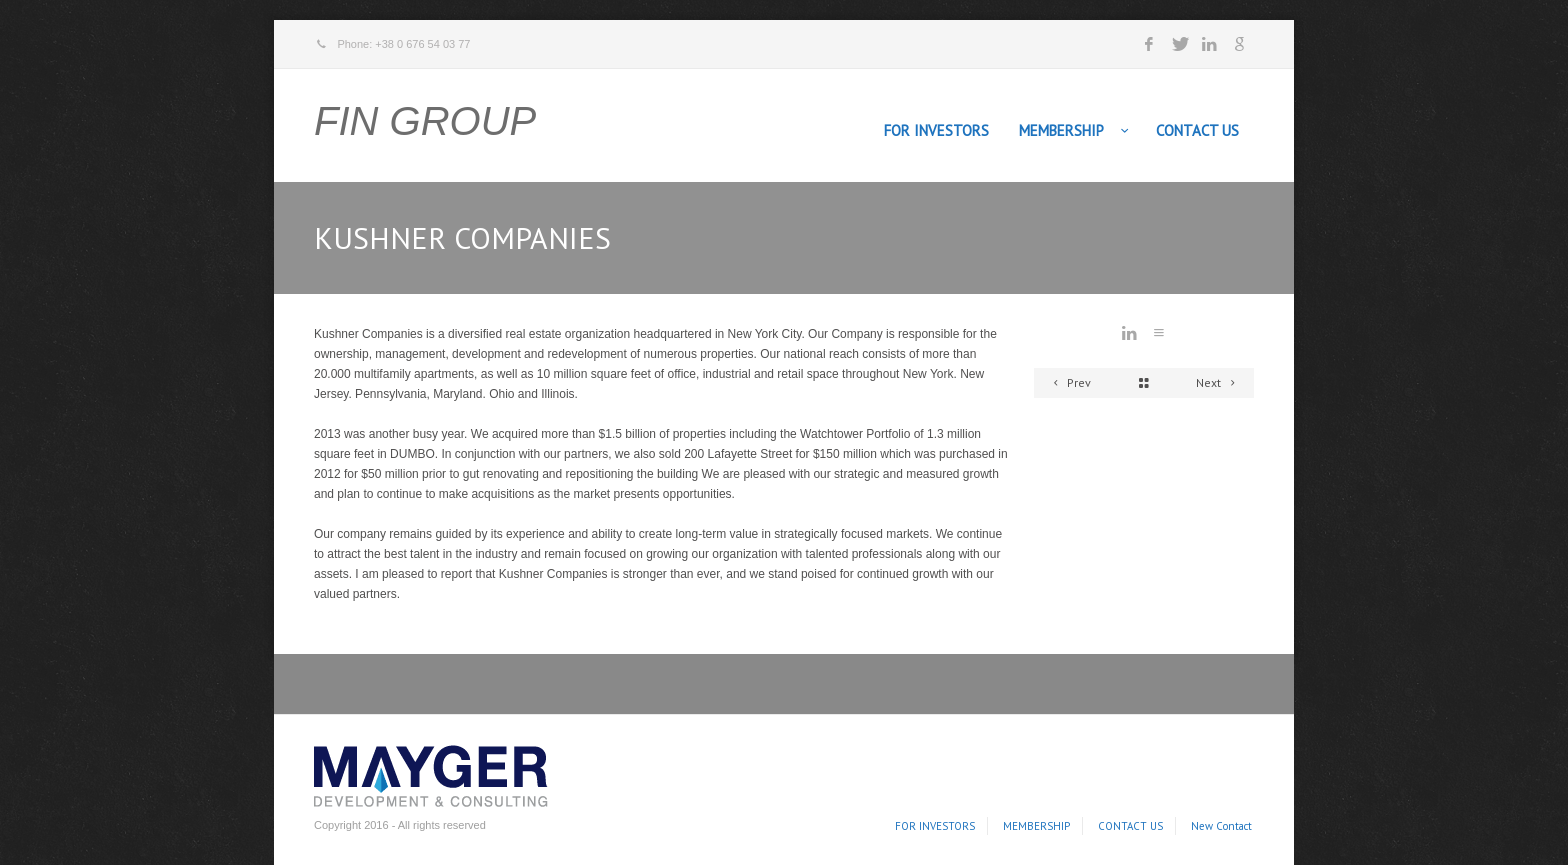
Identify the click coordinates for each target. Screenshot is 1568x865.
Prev (1069, 382)
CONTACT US (1197, 130)
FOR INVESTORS (936, 130)
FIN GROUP (425, 121)
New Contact (1221, 826)
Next (1218, 382)
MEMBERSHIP (1061, 130)
